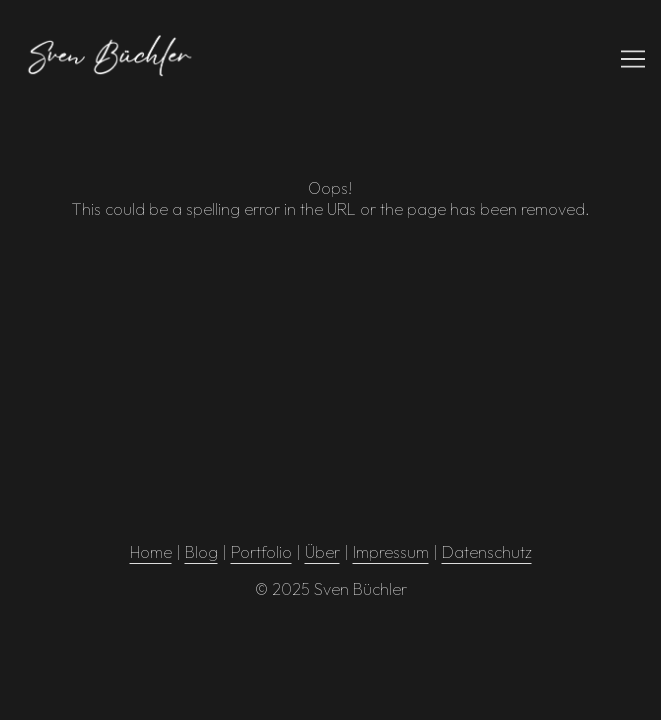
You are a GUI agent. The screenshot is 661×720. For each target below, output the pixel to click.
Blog (201, 552)
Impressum (391, 552)
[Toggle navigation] (633, 59)
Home (151, 552)
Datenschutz (487, 552)
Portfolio (261, 552)
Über (322, 552)
